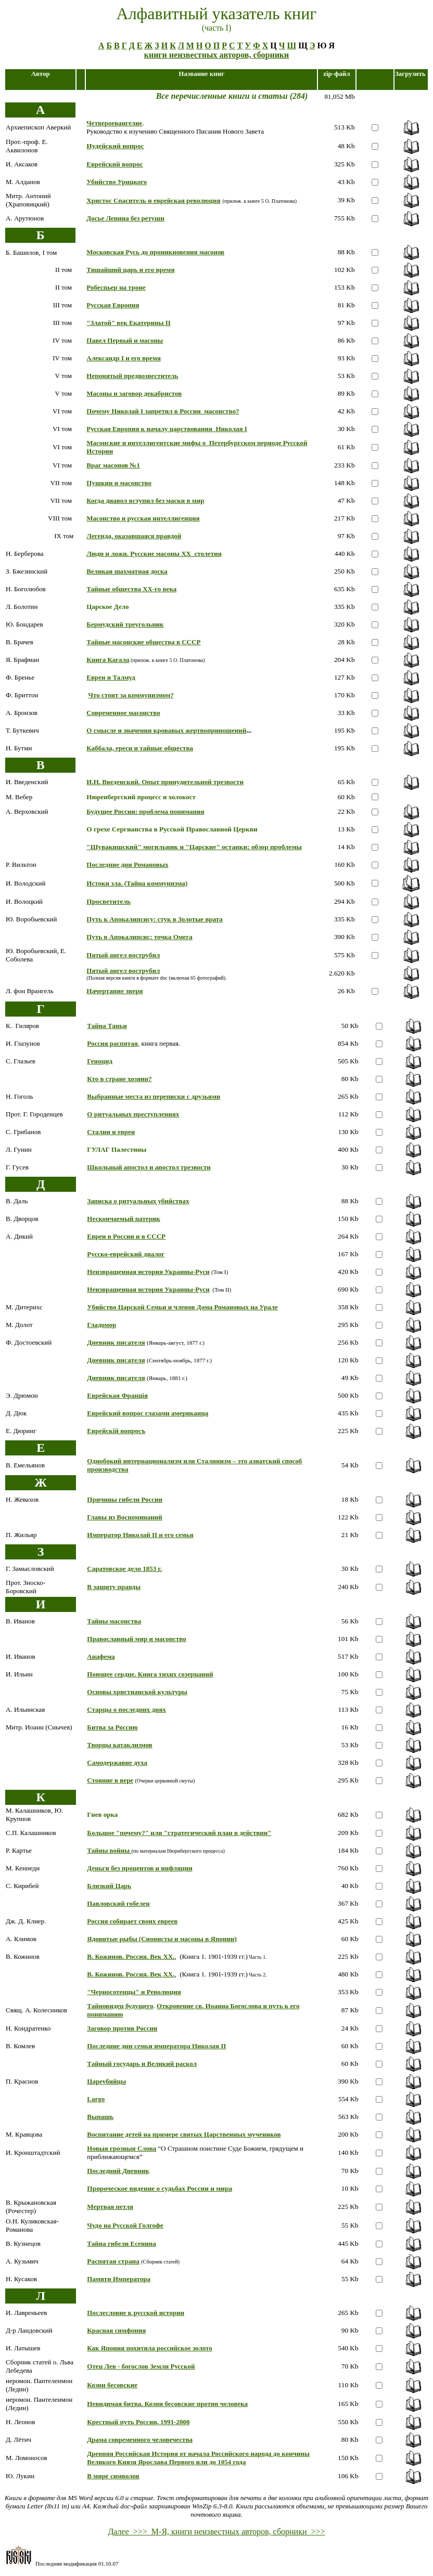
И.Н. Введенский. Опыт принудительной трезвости (165, 782)
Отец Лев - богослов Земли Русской (141, 2366)
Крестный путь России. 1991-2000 (138, 2422)
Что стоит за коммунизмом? (131, 695)
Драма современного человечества (140, 2439)
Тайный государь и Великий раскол (142, 2063)
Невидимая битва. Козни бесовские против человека (167, 2404)
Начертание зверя (114, 991)
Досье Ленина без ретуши (125, 218)
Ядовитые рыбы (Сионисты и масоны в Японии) (161, 1939)
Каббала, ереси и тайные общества (139, 748)
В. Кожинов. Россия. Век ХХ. (130, 1956)
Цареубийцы (106, 2081)
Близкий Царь (109, 1886)
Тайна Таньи (106, 1026)
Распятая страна (113, 2261)
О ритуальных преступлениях (133, 1114)
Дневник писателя (116, 1342)
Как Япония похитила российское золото (149, 2348)
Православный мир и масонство (136, 1639)
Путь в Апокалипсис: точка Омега (139, 937)
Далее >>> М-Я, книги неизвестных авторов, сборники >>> (216, 2531)
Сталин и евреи (111, 1132)
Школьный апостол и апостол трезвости (148, 1167)
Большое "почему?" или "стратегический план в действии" (179, 1833)
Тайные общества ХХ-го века (131, 589)
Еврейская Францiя (117, 1395)
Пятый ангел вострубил (123, 955)
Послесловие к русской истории (135, 2313)
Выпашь (100, 2116)
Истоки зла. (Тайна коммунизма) (136, 883)
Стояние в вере (110, 1780)
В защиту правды (114, 1587)
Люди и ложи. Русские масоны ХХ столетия (153, 553)
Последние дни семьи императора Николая (156, 2046)
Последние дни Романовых (127, 864)
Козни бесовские (112, 2385)
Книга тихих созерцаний (175, 1674)
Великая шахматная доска (127, 571)
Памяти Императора (118, 2279)
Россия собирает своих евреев (132, 1921)
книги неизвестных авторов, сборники (216, 54)
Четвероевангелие (114, 123)
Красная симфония (116, 2330)
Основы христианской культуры (137, 1692)
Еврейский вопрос (114, 164)
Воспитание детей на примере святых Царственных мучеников (184, 2134)
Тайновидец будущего (120, 2006)
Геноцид (99, 1061)
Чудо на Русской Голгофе (125, 2225)
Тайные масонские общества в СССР (143, 642)
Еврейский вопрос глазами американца (147, 1413)
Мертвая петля (110, 2206)
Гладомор (101, 1325)
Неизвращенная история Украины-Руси (148, 1272)
